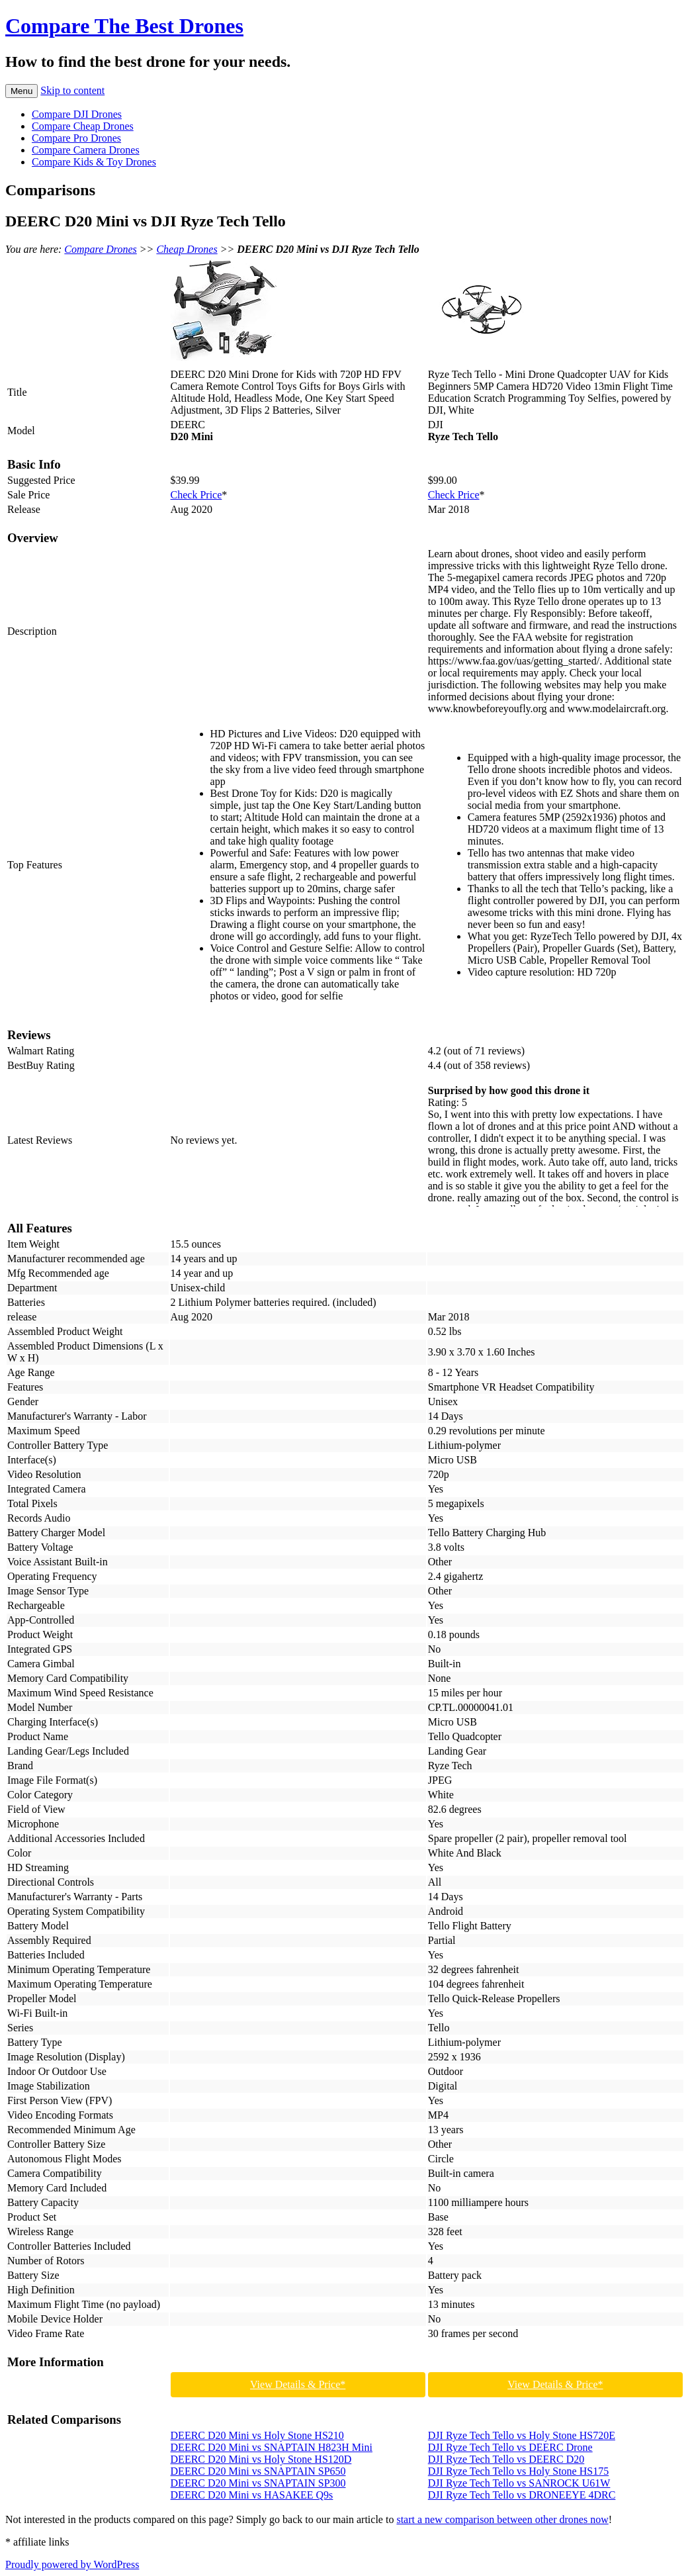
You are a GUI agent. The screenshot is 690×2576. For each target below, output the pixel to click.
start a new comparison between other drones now (502, 2519)
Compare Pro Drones (76, 138)
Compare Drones (100, 249)
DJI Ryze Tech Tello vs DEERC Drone (510, 2447)
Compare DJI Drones (77, 114)
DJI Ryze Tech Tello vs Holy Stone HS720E (521, 2435)
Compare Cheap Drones (83, 126)
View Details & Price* (297, 2384)
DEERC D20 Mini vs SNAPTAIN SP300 (258, 2483)
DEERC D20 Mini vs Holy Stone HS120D (261, 2459)
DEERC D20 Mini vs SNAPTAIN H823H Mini (271, 2447)
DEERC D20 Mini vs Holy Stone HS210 (257, 2435)
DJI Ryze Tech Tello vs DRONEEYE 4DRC (522, 2495)
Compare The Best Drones (124, 26)
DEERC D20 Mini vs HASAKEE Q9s (252, 2495)
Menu (21, 91)
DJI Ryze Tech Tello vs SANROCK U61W (519, 2483)
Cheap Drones (186, 249)
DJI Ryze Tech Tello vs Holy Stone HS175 (518, 2471)
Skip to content (72, 90)
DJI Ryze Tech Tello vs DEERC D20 (506, 2459)
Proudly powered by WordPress (72, 2564)
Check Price (196, 494)
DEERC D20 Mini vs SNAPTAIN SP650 (258, 2471)
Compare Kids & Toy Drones (94, 161)
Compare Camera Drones (86, 150)
